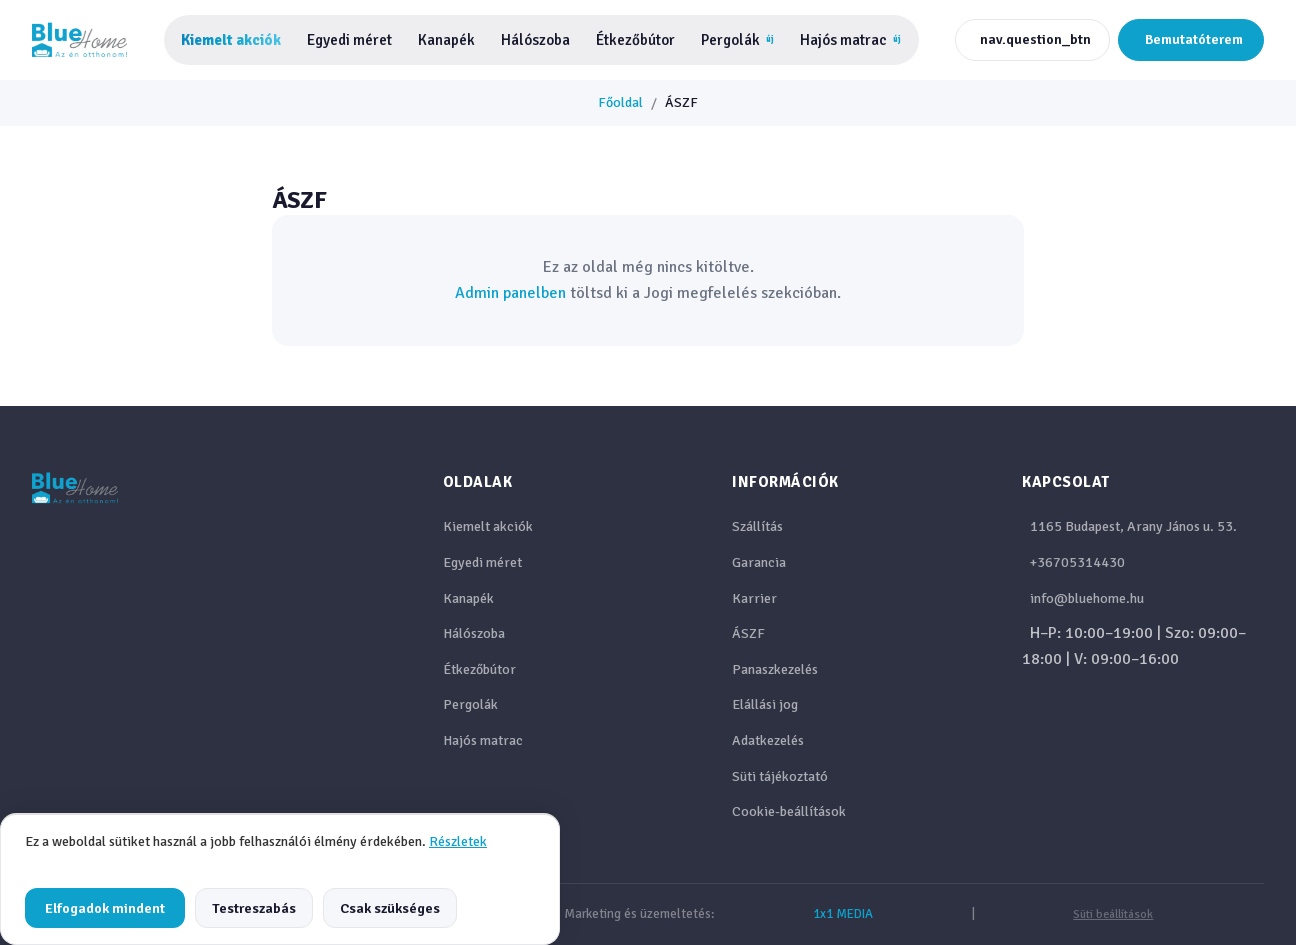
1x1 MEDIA (843, 914)
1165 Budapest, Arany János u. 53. (1133, 526)
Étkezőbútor (635, 40)
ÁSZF (748, 633)
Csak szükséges (390, 908)
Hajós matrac (850, 40)
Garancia (759, 562)
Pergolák (737, 40)
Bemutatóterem (1194, 39)
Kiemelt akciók (231, 40)
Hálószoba (535, 40)
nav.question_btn (1035, 39)
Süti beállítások (1113, 914)
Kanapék (446, 40)
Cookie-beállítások (789, 811)
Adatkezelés (768, 740)
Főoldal (620, 102)
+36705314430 (1077, 562)
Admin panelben (510, 293)
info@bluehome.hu (1087, 598)
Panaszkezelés (775, 669)
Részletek (458, 841)
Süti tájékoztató (780, 776)
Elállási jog (765, 704)
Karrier (754, 598)
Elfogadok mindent (105, 908)
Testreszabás (254, 908)
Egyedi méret (349, 40)
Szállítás (757, 526)
